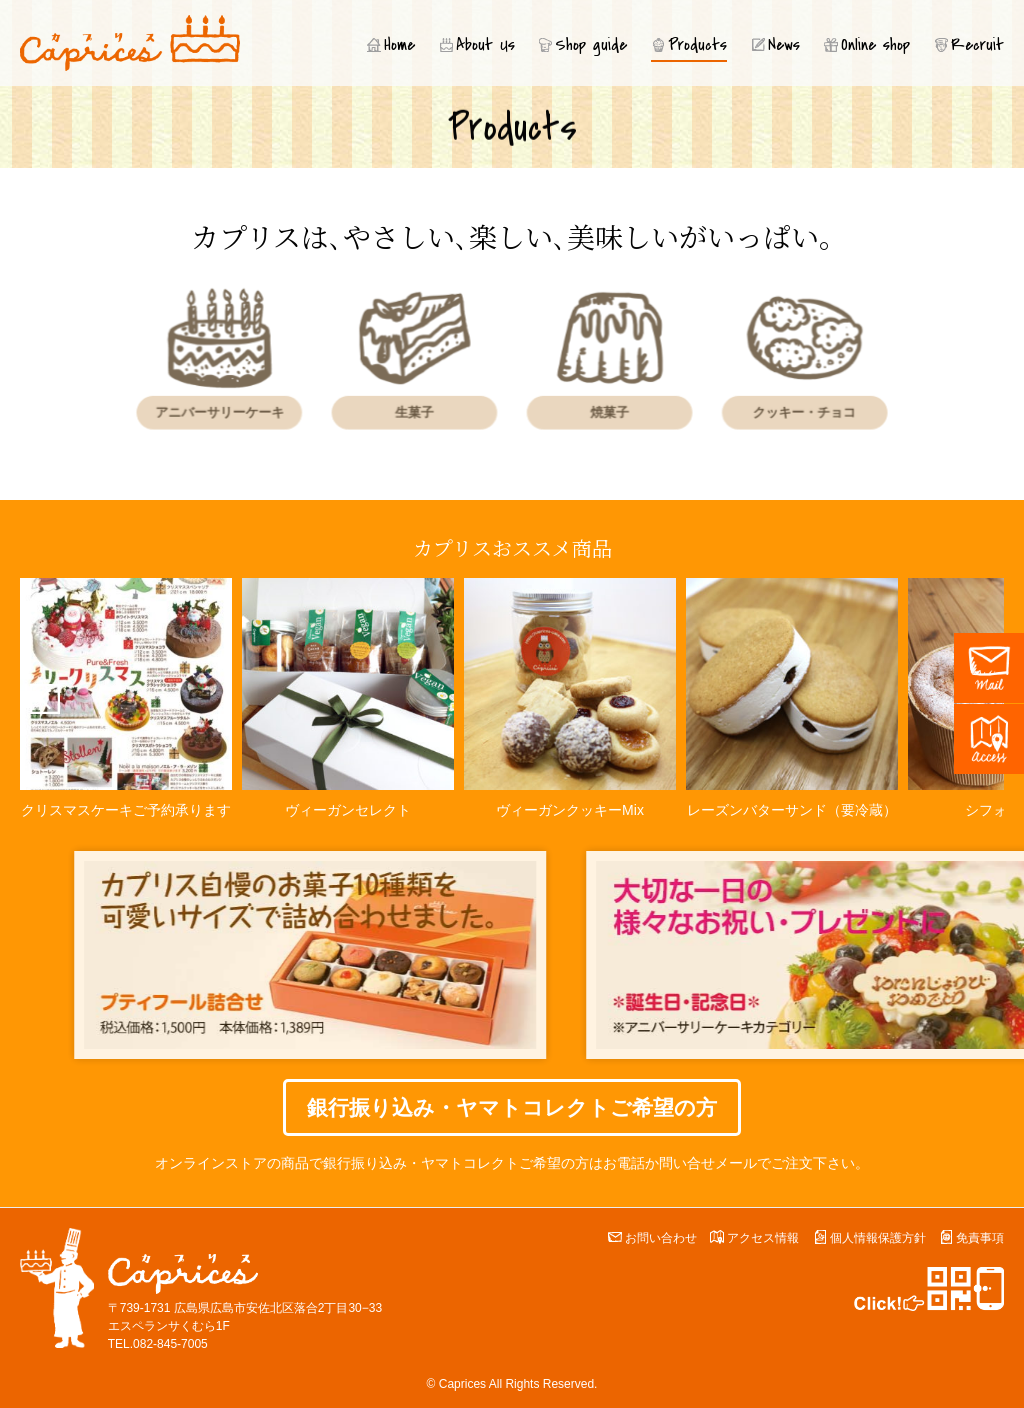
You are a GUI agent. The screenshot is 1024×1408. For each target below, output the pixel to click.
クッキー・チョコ (778, 409)
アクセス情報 (763, 1238)
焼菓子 (600, 409)
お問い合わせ (661, 1238)
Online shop (875, 45)
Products (697, 45)
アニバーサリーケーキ (245, 409)
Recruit (977, 45)
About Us (485, 45)
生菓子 (423, 409)
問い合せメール (708, 1163)
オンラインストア (211, 1163)
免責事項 (980, 1238)
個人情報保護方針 (878, 1238)
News (784, 45)
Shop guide (591, 45)
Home (399, 45)
